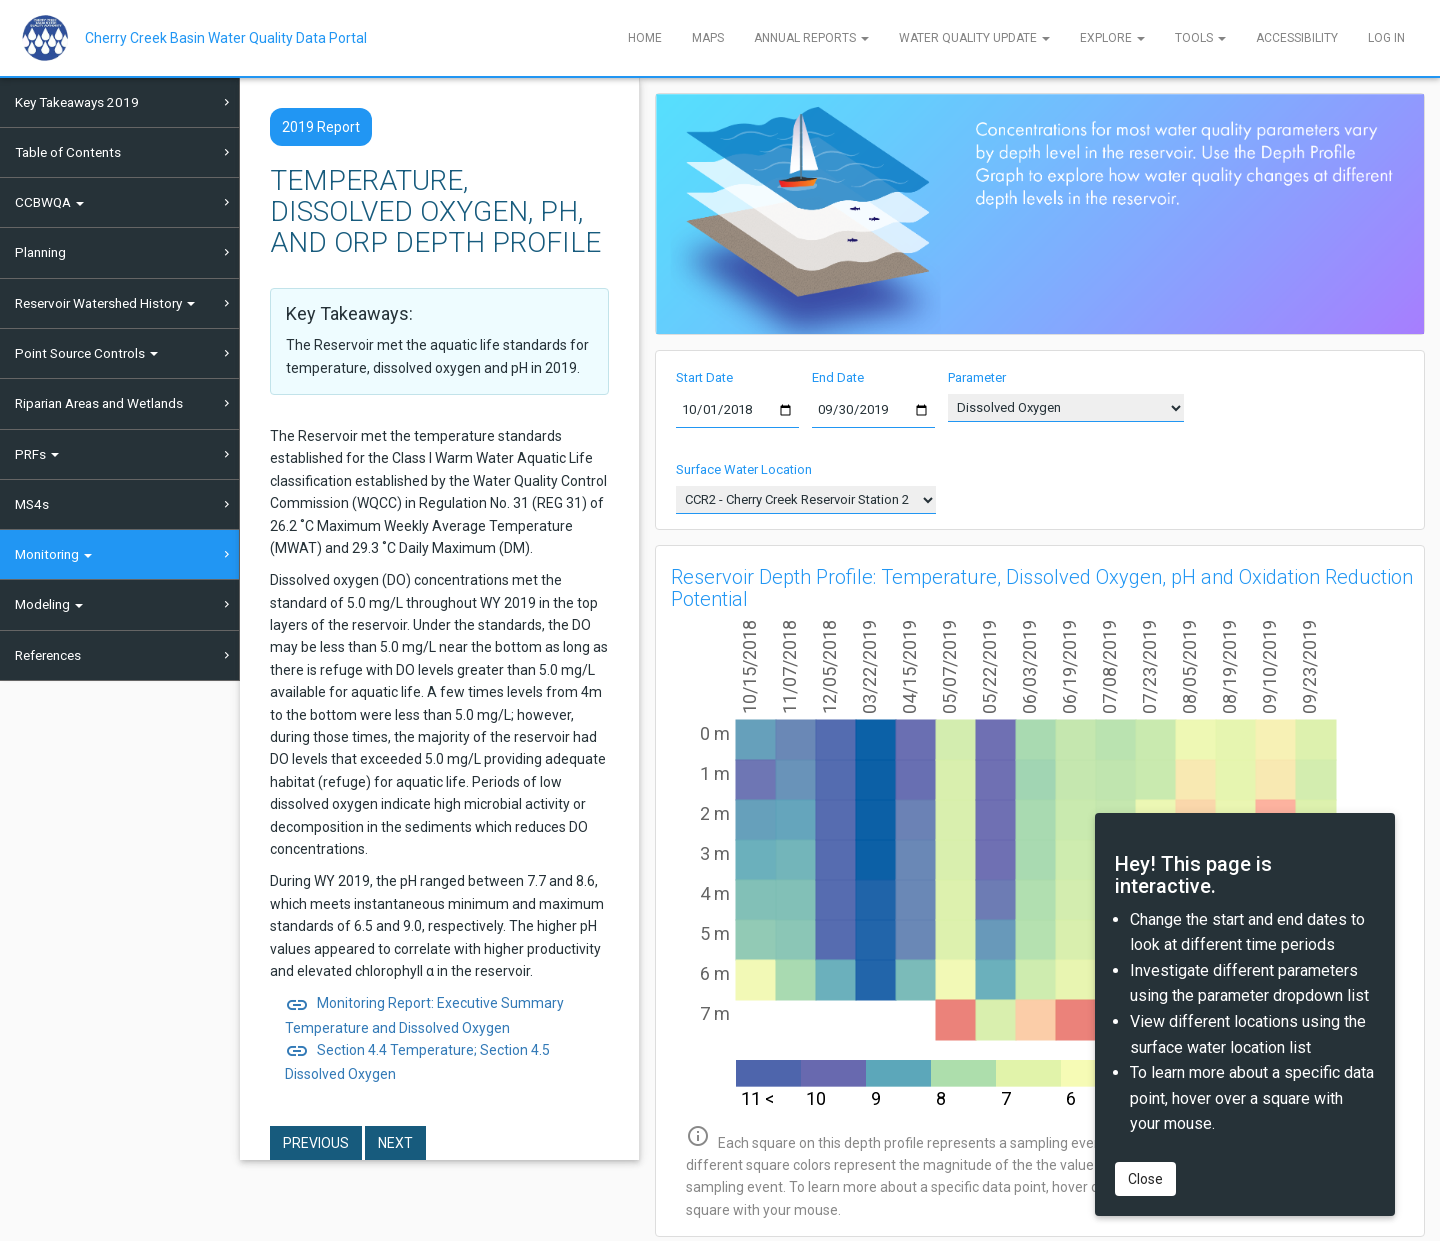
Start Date (704, 377)
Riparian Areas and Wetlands (99, 403)
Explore (1112, 38)
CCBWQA (49, 202)
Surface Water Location (744, 469)
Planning (40, 252)
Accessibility (1297, 38)
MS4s (32, 504)
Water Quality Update (974, 38)
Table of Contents (68, 152)
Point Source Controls (86, 353)
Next (395, 1143)
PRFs (37, 454)
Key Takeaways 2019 (77, 102)
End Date (838, 377)
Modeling (49, 604)
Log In (1386, 38)
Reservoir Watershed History (105, 303)
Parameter (977, 377)
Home (645, 38)
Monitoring (53, 554)
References (48, 655)
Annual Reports (811, 38)
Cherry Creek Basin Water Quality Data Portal (226, 38)
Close (1145, 1179)
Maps (708, 38)
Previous (316, 1143)
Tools (1200, 38)
